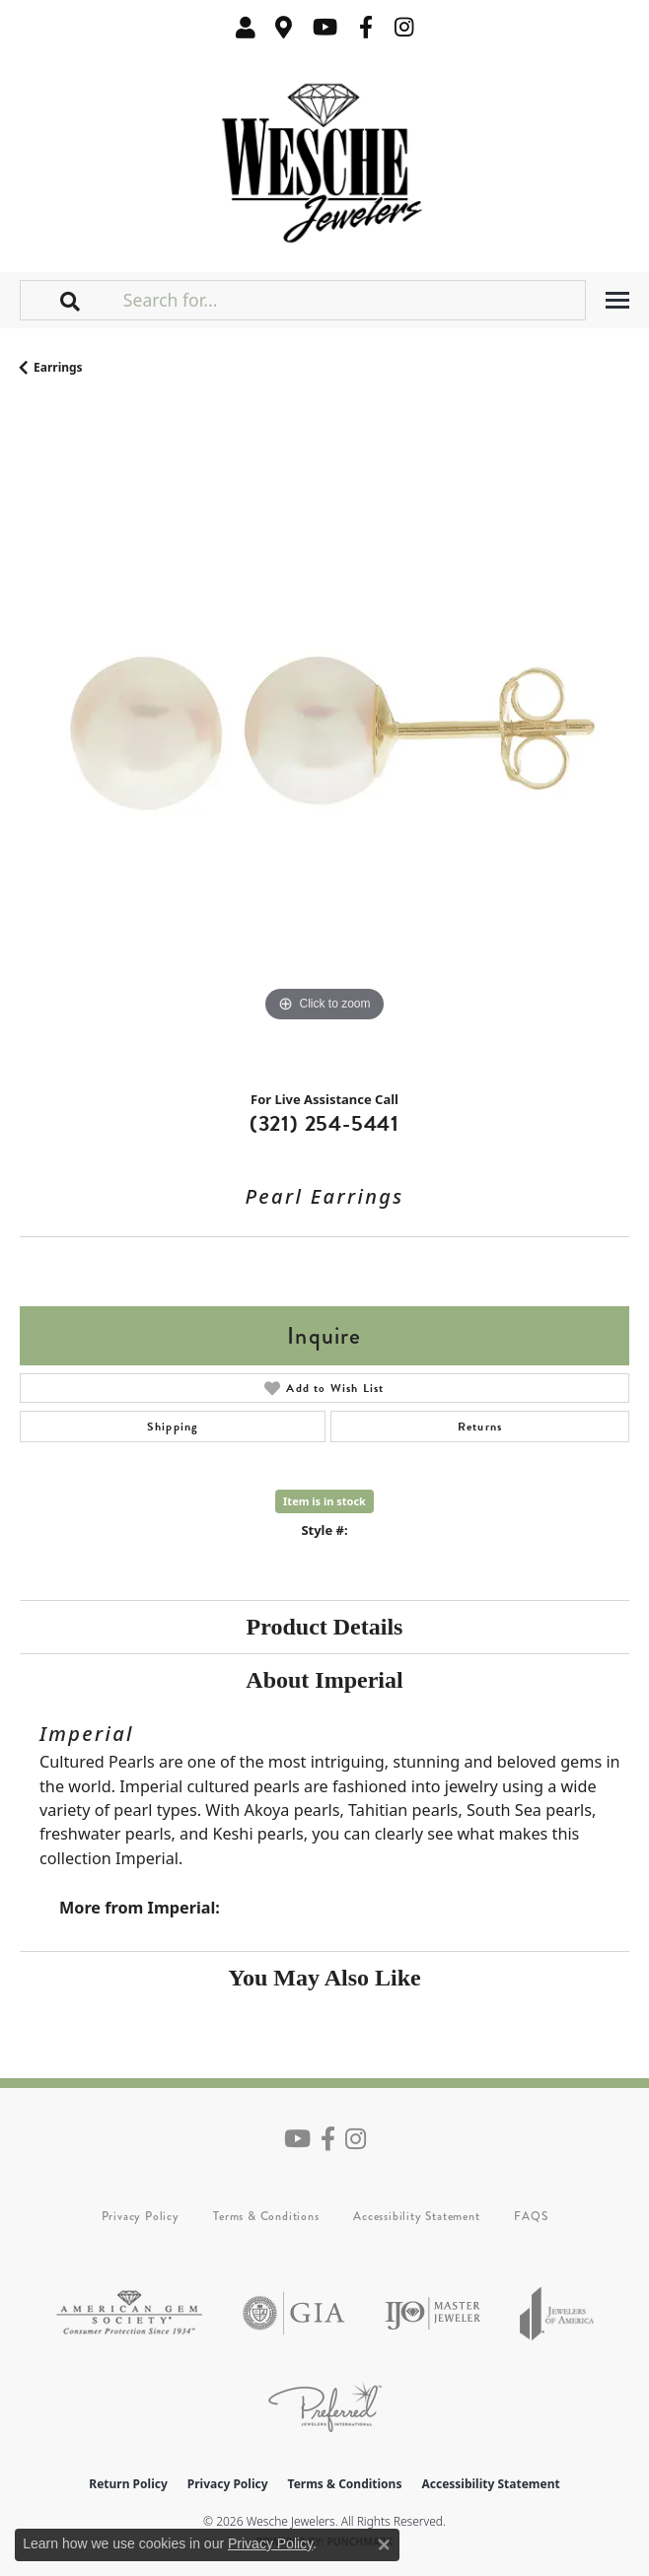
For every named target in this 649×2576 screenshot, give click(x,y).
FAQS (530, 2216)
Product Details (325, 1626)
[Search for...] (352, 299)
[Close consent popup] (384, 2544)
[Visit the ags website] (129, 2313)
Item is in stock (324, 1501)
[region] (324, 740)
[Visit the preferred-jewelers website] (325, 2407)
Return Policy (128, 2483)
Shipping (173, 1426)
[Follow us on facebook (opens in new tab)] (366, 27)
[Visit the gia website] (294, 2313)
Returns (480, 1426)
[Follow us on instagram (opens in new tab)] (404, 27)
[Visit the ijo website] (432, 2313)
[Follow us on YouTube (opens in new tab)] (325, 27)
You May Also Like (324, 1977)
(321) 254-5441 (324, 1123)
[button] (245, 27)
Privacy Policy (141, 2216)
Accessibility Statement (416, 2216)
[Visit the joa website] (557, 2313)
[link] (284, 27)
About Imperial (324, 1680)
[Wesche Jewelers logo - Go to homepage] (325, 158)
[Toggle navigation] (617, 300)
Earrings (58, 367)
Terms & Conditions (266, 2216)
